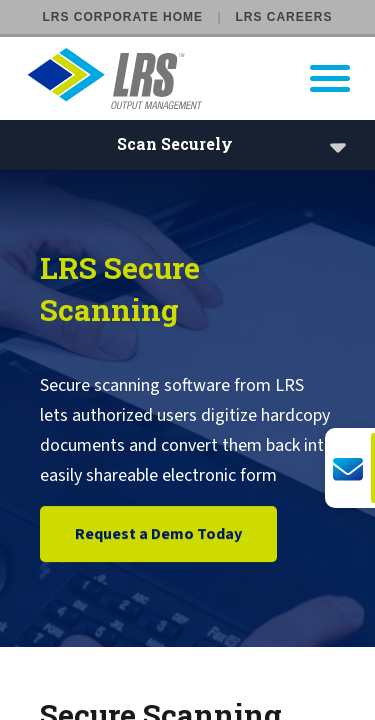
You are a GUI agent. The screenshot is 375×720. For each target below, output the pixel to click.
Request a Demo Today (158, 535)
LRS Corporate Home (123, 17)
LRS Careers (283, 17)
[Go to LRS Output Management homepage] (200, 78)
